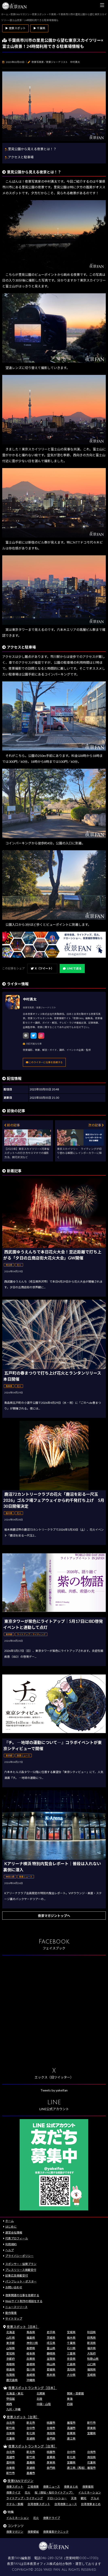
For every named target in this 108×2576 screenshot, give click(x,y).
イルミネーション (89, 2492)
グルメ (95, 2498)
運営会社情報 (13, 2232)
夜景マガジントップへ (54, 1916)
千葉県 (71, 2343)
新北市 (30, 2422)
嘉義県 (30, 2462)
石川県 (71, 2348)
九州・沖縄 (13, 2409)
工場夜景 (33, 2486)
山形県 (10, 2337)
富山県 (51, 2348)
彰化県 (30, 2433)
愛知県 (10, 2353)
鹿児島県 (12, 2380)
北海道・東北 (14, 2393)
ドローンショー (57, 2498)
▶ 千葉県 (39, 28)
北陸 (39, 2398)
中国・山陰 (44, 2404)
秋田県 (91, 2332)
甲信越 (10, 2398)
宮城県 (71, 2332)
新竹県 (10, 2428)
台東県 (10, 2433)
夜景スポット (14, 2486)
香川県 (30, 2369)
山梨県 (10, 2348)
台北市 (10, 2422)
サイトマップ (13, 2318)
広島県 (71, 2364)
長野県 (30, 2348)
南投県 (51, 2433)
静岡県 (51, 2353)
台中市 (30, 2428)
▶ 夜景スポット (15, 28)
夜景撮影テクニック (56, 2531)
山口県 (91, 2364)
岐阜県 (30, 2353)
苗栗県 (71, 2433)
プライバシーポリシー (19, 2256)
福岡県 (91, 2369)
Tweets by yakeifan (54, 2090)
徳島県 (10, 2369)
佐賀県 (10, 2374)
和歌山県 (92, 2358)
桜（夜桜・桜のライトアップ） (54, 2492)
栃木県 (71, 2337)
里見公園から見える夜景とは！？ (32, 149)
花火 (27, 2492)
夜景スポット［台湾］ (23, 2417)
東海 (70, 2398)
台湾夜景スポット (39, 2504)
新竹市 (91, 2422)
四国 (70, 2404)
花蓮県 (10, 2438)
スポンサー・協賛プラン (20, 2264)
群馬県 (91, 2337)
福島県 (30, 2337)
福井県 (91, 2348)
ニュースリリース (16, 2307)
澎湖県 (30, 2438)
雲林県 (10, 2462)
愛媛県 (51, 2369)
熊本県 (51, 2374)
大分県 (71, 2374)
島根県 (30, 2364)
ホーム (9, 2221)
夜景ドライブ (51, 2518)
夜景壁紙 (33, 2531)
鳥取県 (10, 2364)
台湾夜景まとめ (91, 2504)
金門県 (51, 2438)
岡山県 (51, 2364)
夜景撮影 (88, 2486)
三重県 (71, 2353)
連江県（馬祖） (77, 2467)
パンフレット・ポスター (21, 2281)
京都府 (10, 2358)
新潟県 (91, 2343)
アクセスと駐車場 (21, 157)
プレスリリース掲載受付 (20, 2270)
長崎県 (30, 2374)
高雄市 (71, 2428)
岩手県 (51, 2332)
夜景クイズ (13, 2492)
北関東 (41, 2393)
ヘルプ (9, 2250)
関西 (9, 2404)
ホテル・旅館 (14, 2504)
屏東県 (91, 2428)
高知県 (71, 2369)
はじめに (11, 2226)
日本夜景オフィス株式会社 (42, 2564)
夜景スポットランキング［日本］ (32, 2388)
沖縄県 (30, 2380)
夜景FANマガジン (20, 2481)
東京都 (10, 2343)
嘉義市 (30, 2473)
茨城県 (51, 2337)
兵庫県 (30, 2358)
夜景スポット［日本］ (23, 2327)
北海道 (10, 2332)
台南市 (51, 2428)
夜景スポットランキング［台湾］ (32, 2446)
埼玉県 (51, 2343)
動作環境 (11, 2313)
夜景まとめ (71, 2486)
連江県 (71, 2438)
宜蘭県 (91, 2433)
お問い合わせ (13, 2287)
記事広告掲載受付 (16, 2275)
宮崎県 (91, 2374)
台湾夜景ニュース (65, 2504)
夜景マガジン (14, 2531)
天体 (74, 2498)
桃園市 (51, 2422)
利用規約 (11, 2244)
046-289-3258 (51, 2558)
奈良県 (71, 2358)
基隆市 (71, 2422)
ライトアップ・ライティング (24, 2498)
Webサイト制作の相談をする (23, 2301)
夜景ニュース (51, 2486)
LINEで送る (72, 968)
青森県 (30, 2332)
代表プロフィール (16, 2238)
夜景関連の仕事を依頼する (22, 2295)
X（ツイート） (42, 968)
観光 (83, 2498)
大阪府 (91, 2353)
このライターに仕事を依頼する (44, 1062)
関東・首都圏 (75, 2393)
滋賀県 (51, 2358)
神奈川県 (32, 2343)
